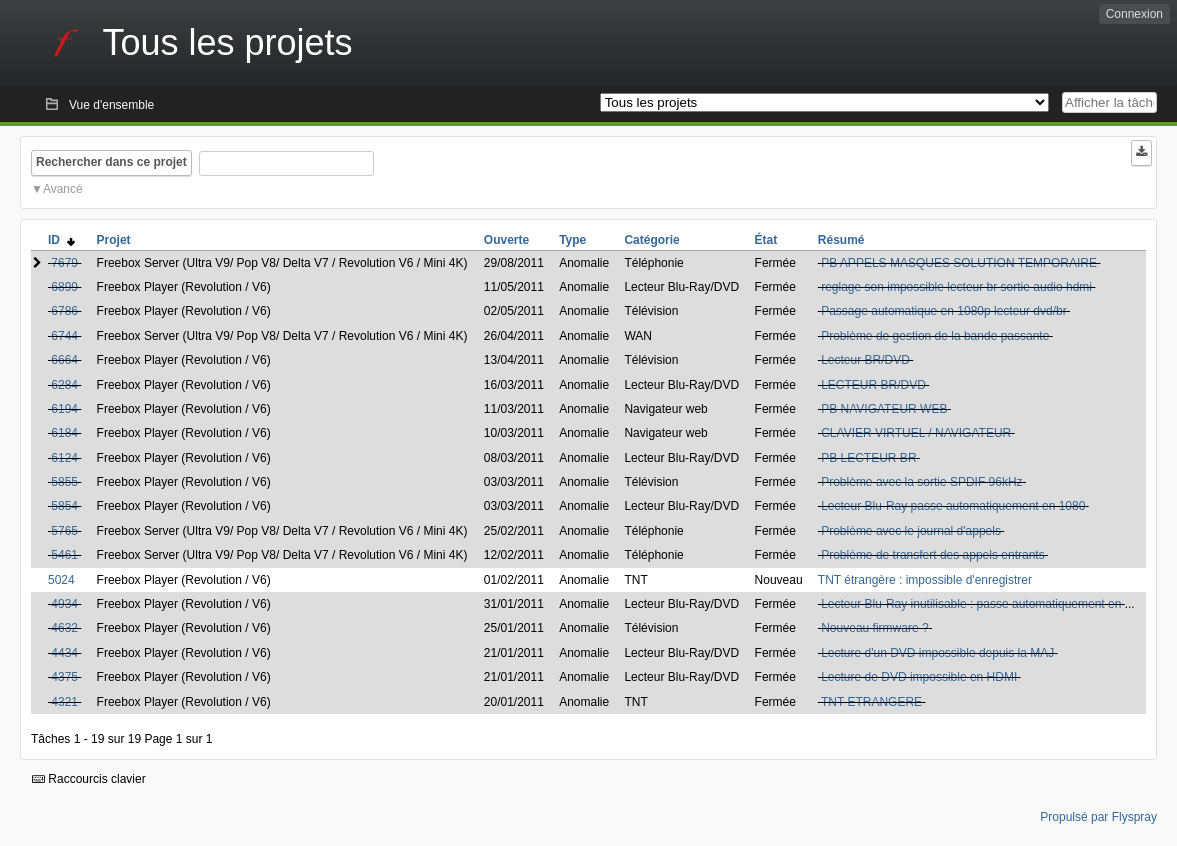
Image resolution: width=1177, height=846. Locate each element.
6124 (64, 458)
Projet (114, 240)
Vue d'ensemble (111, 105)
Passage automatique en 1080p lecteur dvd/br (944, 311)
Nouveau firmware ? (874, 628)
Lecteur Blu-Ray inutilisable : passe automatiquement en (971, 604)
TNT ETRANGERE (871, 702)
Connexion (1134, 14)
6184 (64, 433)
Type (572, 240)
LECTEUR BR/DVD (873, 385)
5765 (64, 531)
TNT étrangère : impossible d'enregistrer (925, 580)
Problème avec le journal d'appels (911, 531)
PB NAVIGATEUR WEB (884, 409)
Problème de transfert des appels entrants (932, 555)
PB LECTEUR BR (868, 458)
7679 (64, 263)
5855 (64, 482)
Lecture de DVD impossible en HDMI (919, 677)
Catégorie (651, 240)
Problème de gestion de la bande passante (935, 336)
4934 (64, 604)
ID (61, 240)
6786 (64, 311)
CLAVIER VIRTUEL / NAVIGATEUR (916, 433)
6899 (64, 287)
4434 (64, 653)
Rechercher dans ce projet (111, 162)
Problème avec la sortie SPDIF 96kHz (921, 482)
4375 (64, 677)
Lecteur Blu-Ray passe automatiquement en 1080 (953, 506)
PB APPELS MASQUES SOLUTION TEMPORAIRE (959, 263)
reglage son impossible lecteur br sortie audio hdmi (956, 287)
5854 (64, 506)
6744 (64, 336)
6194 (64, 409)
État (766, 240)
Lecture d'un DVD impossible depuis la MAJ (937, 653)
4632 (64, 628)
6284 (64, 385)
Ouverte (506, 240)
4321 (64, 702)
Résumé (841, 240)
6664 (64, 360)
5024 (61, 580)
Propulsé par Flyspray (1098, 817)
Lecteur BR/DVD (865, 360)
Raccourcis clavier (89, 779)
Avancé (63, 189)
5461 (64, 555)
